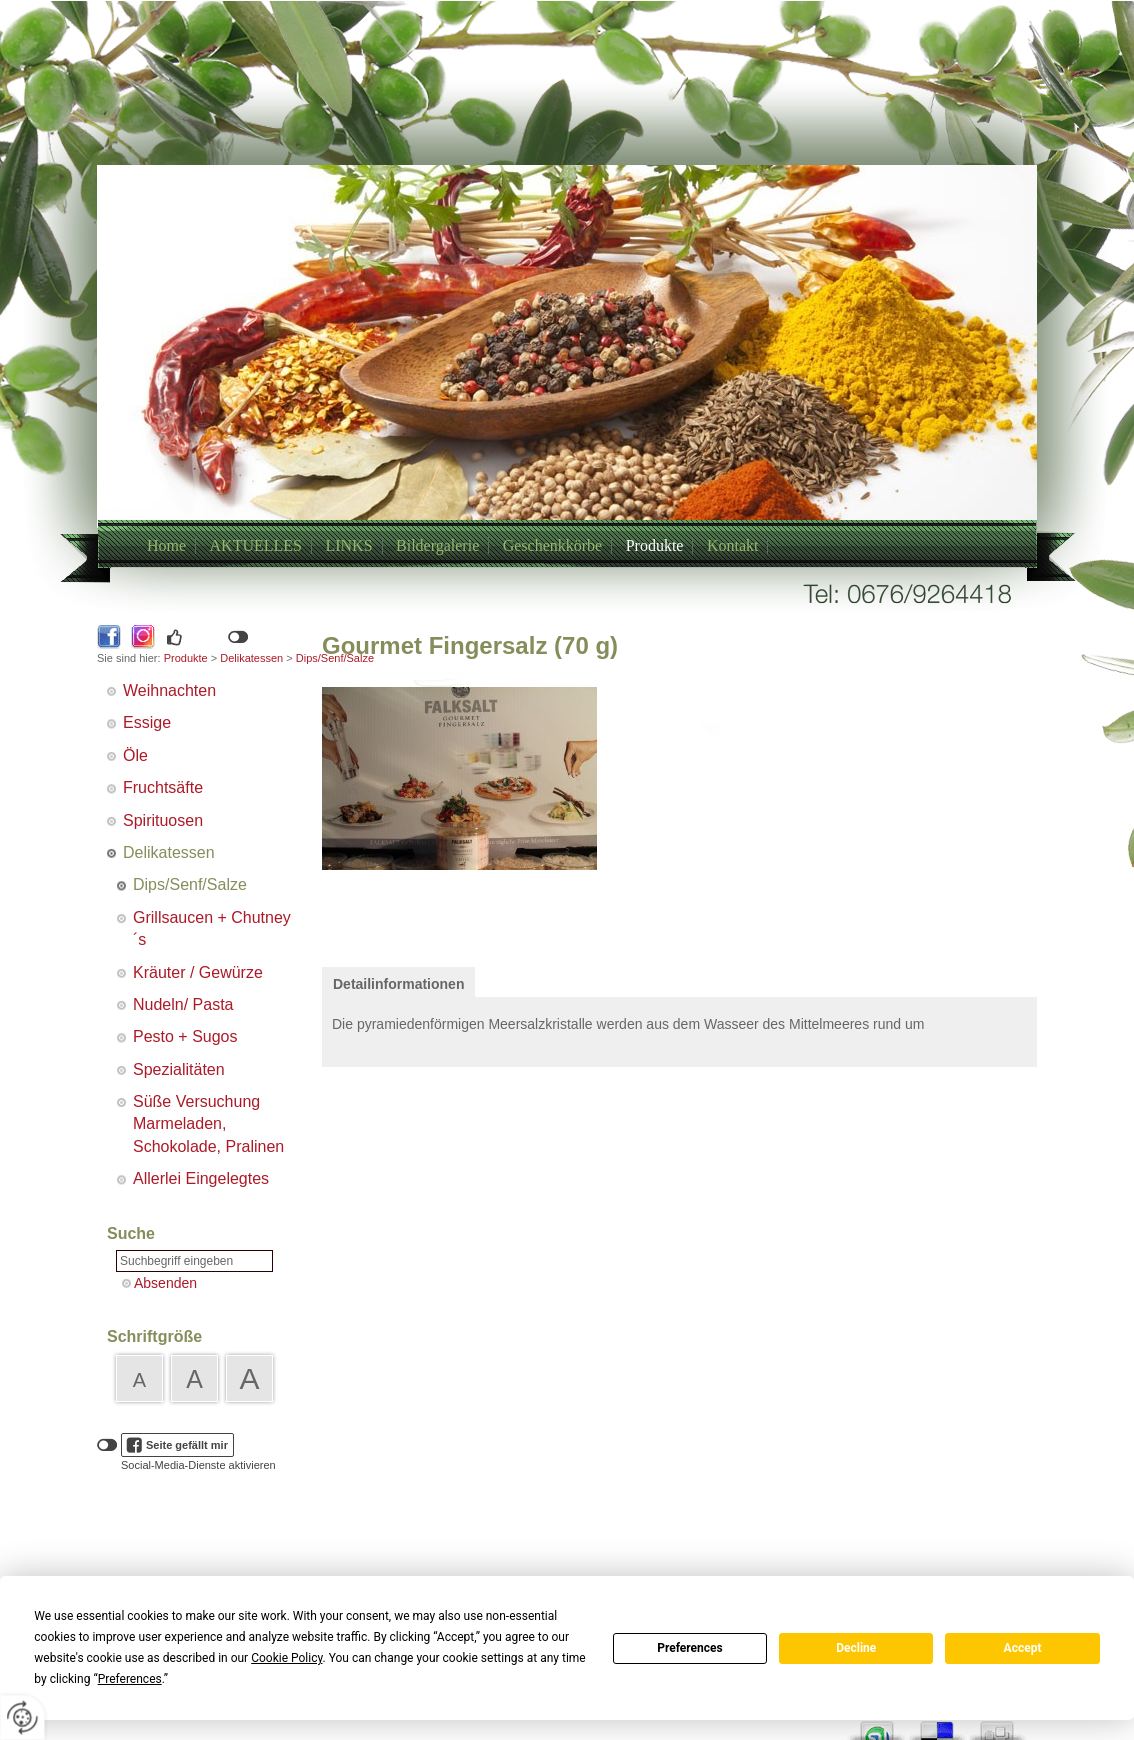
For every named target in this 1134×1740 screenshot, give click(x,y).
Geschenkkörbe (553, 545)
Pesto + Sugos (185, 1036)
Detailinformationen (398, 984)
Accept (1023, 1648)
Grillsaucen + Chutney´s (212, 928)
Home (166, 545)
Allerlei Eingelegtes (201, 1178)
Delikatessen (251, 658)
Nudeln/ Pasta (183, 1004)
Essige (147, 722)
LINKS (348, 545)
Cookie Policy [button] (286, 1658)
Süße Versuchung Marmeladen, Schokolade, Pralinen (208, 1124)
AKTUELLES (256, 545)
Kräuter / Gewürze (198, 972)
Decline (856, 1648)
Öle (135, 755)
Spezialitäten (179, 1069)
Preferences (690, 1648)
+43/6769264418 (543, 392)
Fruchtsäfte (163, 787)
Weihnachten (169, 690)
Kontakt (733, 545)
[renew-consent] (22, 1717)
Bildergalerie (437, 545)
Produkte (655, 545)
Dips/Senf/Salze (190, 884)
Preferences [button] (130, 1679)
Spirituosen (163, 820)
